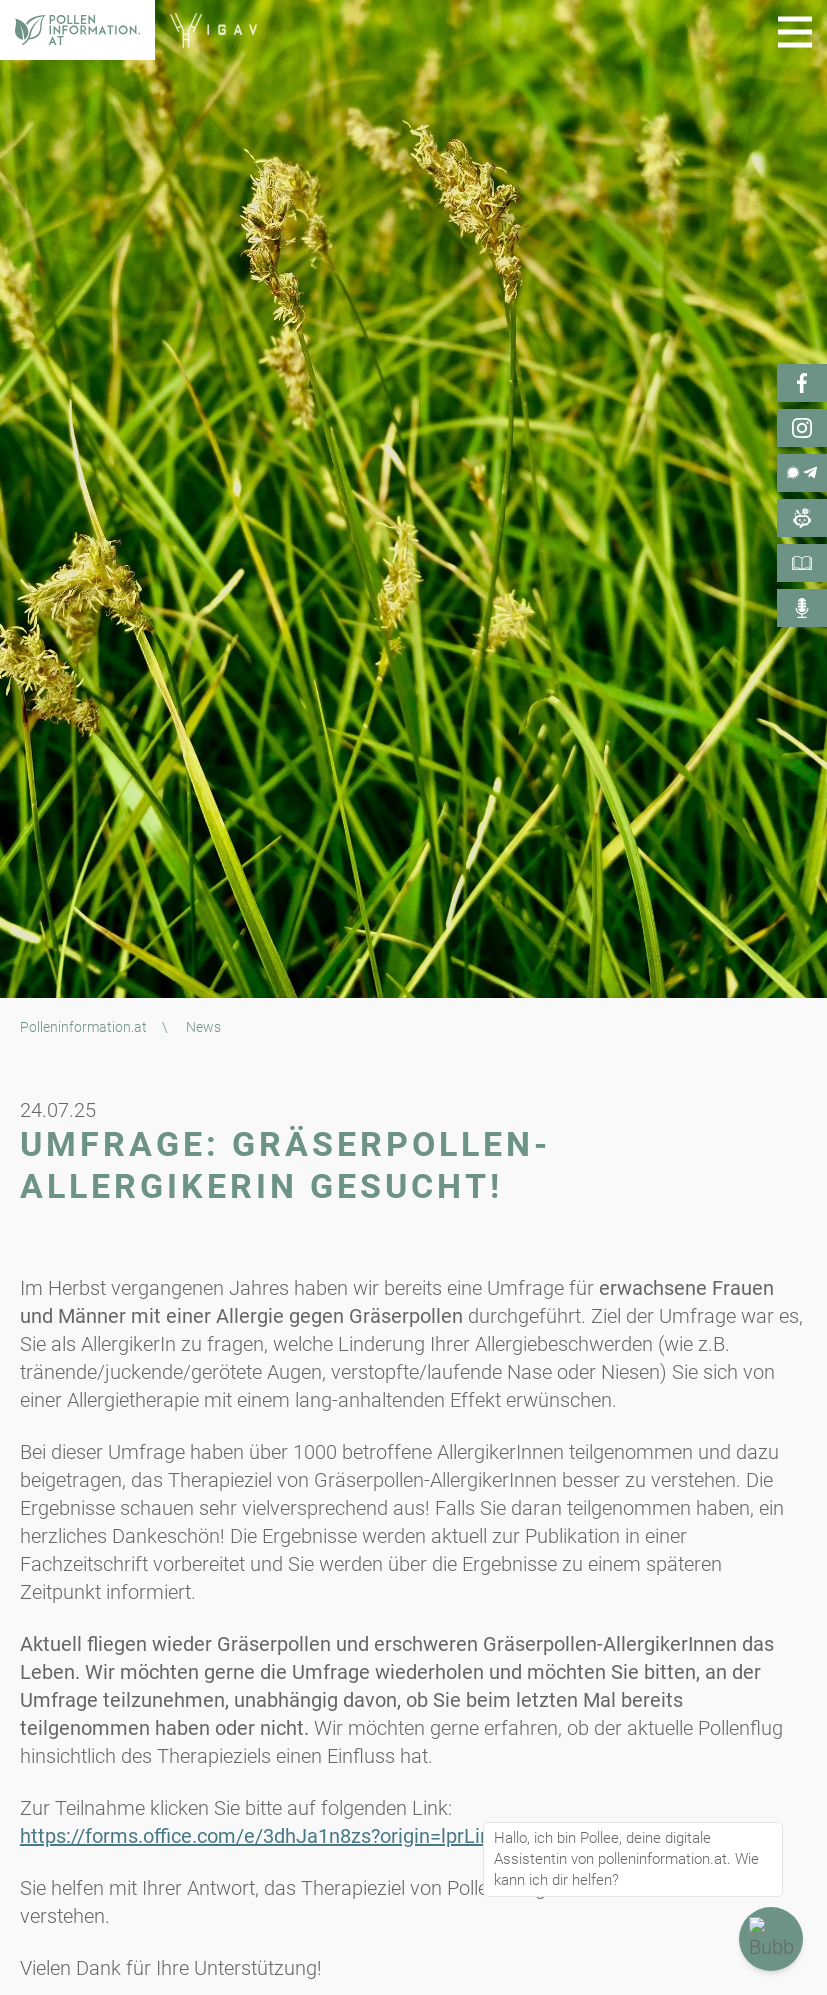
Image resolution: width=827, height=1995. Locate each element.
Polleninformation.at (83, 1027)
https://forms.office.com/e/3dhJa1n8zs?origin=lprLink (260, 1836)
